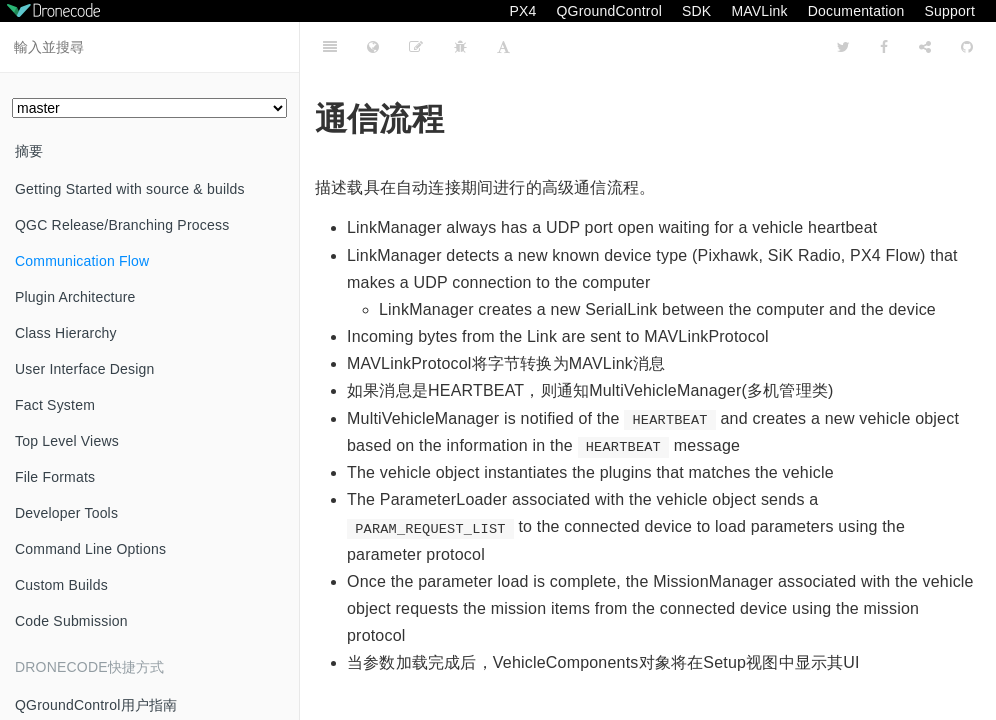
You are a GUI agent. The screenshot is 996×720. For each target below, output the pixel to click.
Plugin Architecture (75, 297)
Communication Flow (82, 261)
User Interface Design (85, 369)
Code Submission (71, 621)
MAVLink (759, 11)
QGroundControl (609, 11)
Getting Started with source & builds (130, 189)
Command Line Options (90, 549)
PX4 (522, 11)
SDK (696, 11)
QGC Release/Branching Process (122, 225)
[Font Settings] (503, 47)
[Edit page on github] (416, 47)
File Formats (55, 477)
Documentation (856, 11)
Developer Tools (66, 513)
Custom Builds (61, 585)
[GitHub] (967, 47)
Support (950, 11)
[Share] (925, 47)
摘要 (29, 151)
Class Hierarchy (66, 333)
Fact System (55, 405)
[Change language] (373, 47)
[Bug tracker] (460, 47)
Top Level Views (67, 441)
